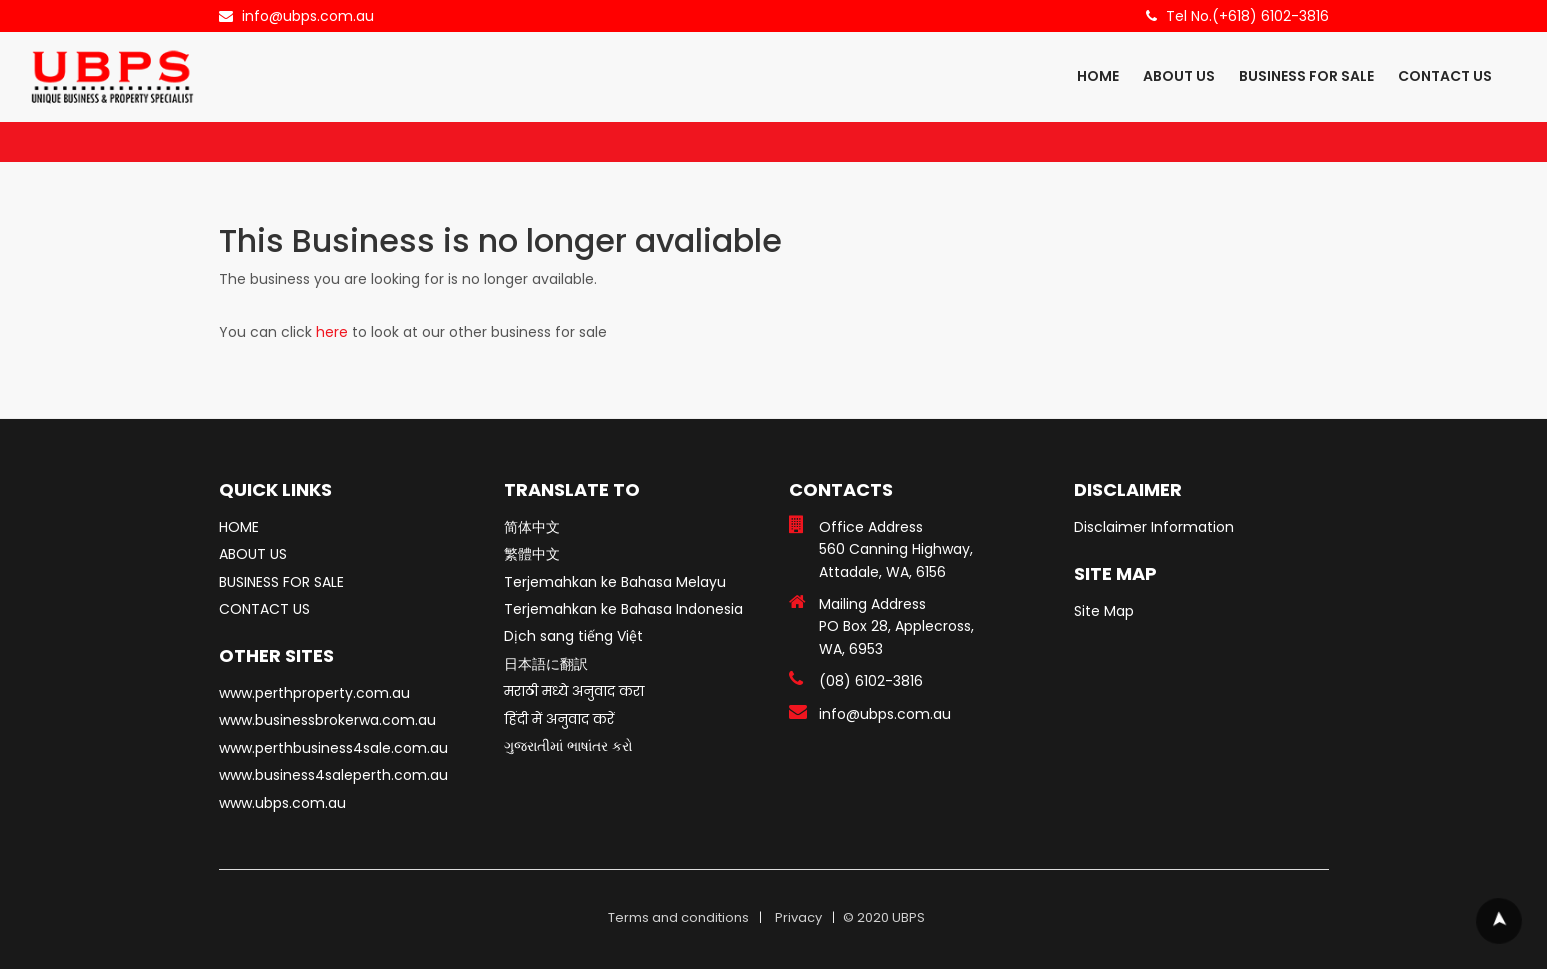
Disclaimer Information (1154, 527)
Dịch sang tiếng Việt (573, 636)
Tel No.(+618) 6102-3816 (1247, 16)
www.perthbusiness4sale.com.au (333, 748)
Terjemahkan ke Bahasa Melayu (615, 582)
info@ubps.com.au (308, 16)
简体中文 (532, 527)
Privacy (798, 917)
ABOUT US (1179, 76)
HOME (1098, 76)
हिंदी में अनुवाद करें (559, 719)
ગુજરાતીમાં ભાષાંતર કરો (568, 746)
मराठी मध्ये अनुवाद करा (574, 691)
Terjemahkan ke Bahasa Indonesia (623, 609)
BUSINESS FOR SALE (1306, 76)
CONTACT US (1445, 76)
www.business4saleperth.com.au (333, 775)
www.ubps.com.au (282, 803)
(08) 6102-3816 (871, 681)
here (332, 332)
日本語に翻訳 (546, 664)
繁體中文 (532, 554)
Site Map (1104, 611)
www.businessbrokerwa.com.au (327, 720)
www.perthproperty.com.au (314, 693)
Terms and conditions (678, 917)
